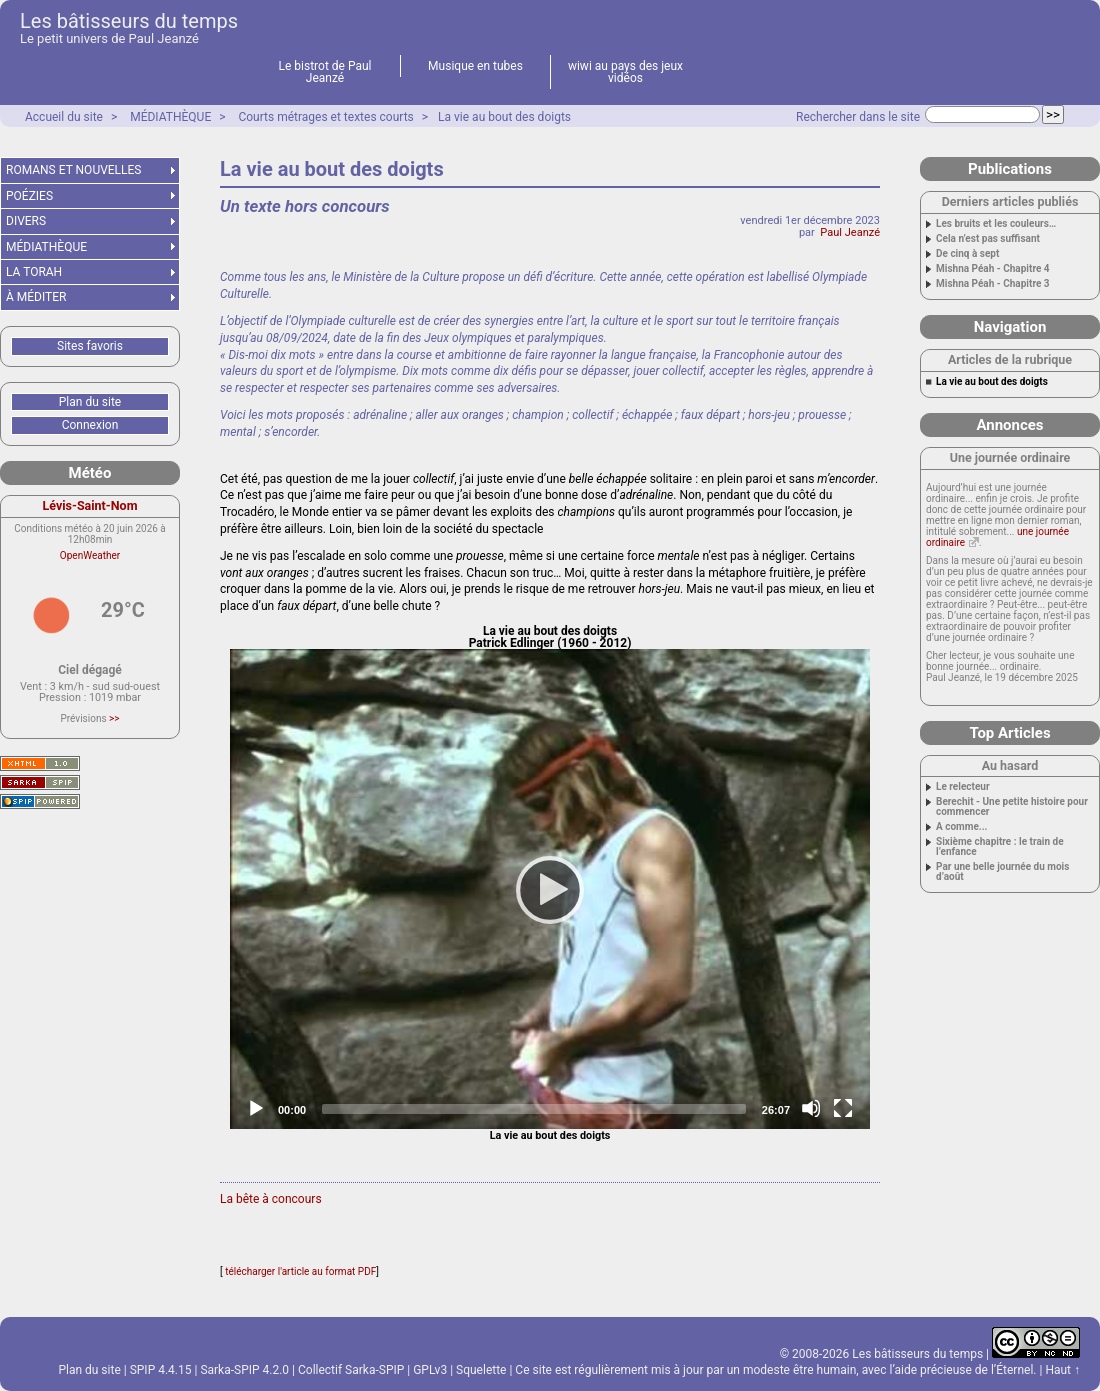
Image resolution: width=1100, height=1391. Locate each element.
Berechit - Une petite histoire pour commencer (1012, 807)
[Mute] (811, 1108)
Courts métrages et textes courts (325, 117)
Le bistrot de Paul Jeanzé (325, 72)
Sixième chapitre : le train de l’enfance (1000, 847)
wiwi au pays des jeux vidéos (625, 72)
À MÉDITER (36, 297)
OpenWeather (90, 555)
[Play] (550, 889)
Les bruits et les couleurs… (996, 224)
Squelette (481, 1370)
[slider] (534, 1109)
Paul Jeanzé (850, 232)
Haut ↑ (1062, 1370)
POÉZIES (29, 196)
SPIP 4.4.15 (161, 1370)
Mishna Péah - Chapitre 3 (993, 284)
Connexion (90, 425)
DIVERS (26, 221)
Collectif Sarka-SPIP (351, 1370)
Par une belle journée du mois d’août (1002, 872)
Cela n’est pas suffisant (988, 239)
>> (114, 718)
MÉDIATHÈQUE (170, 117)
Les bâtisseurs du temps (129, 21)
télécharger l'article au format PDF (300, 1271)
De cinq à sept (967, 254)
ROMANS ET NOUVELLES (74, 170)
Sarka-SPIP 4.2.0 (244, 1370)
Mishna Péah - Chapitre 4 (993, 269)
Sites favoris (90, 346)
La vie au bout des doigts (504, 117)
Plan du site (90, 402)
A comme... (961, 827)
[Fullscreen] (843, 1108)
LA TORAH (34, 272)
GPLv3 (430, 1370)
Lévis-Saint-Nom (90, 505)
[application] (550, 889)
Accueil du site (64, 117)
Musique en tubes (475, 66)
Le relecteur (963, 787)
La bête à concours (271, 1199)
